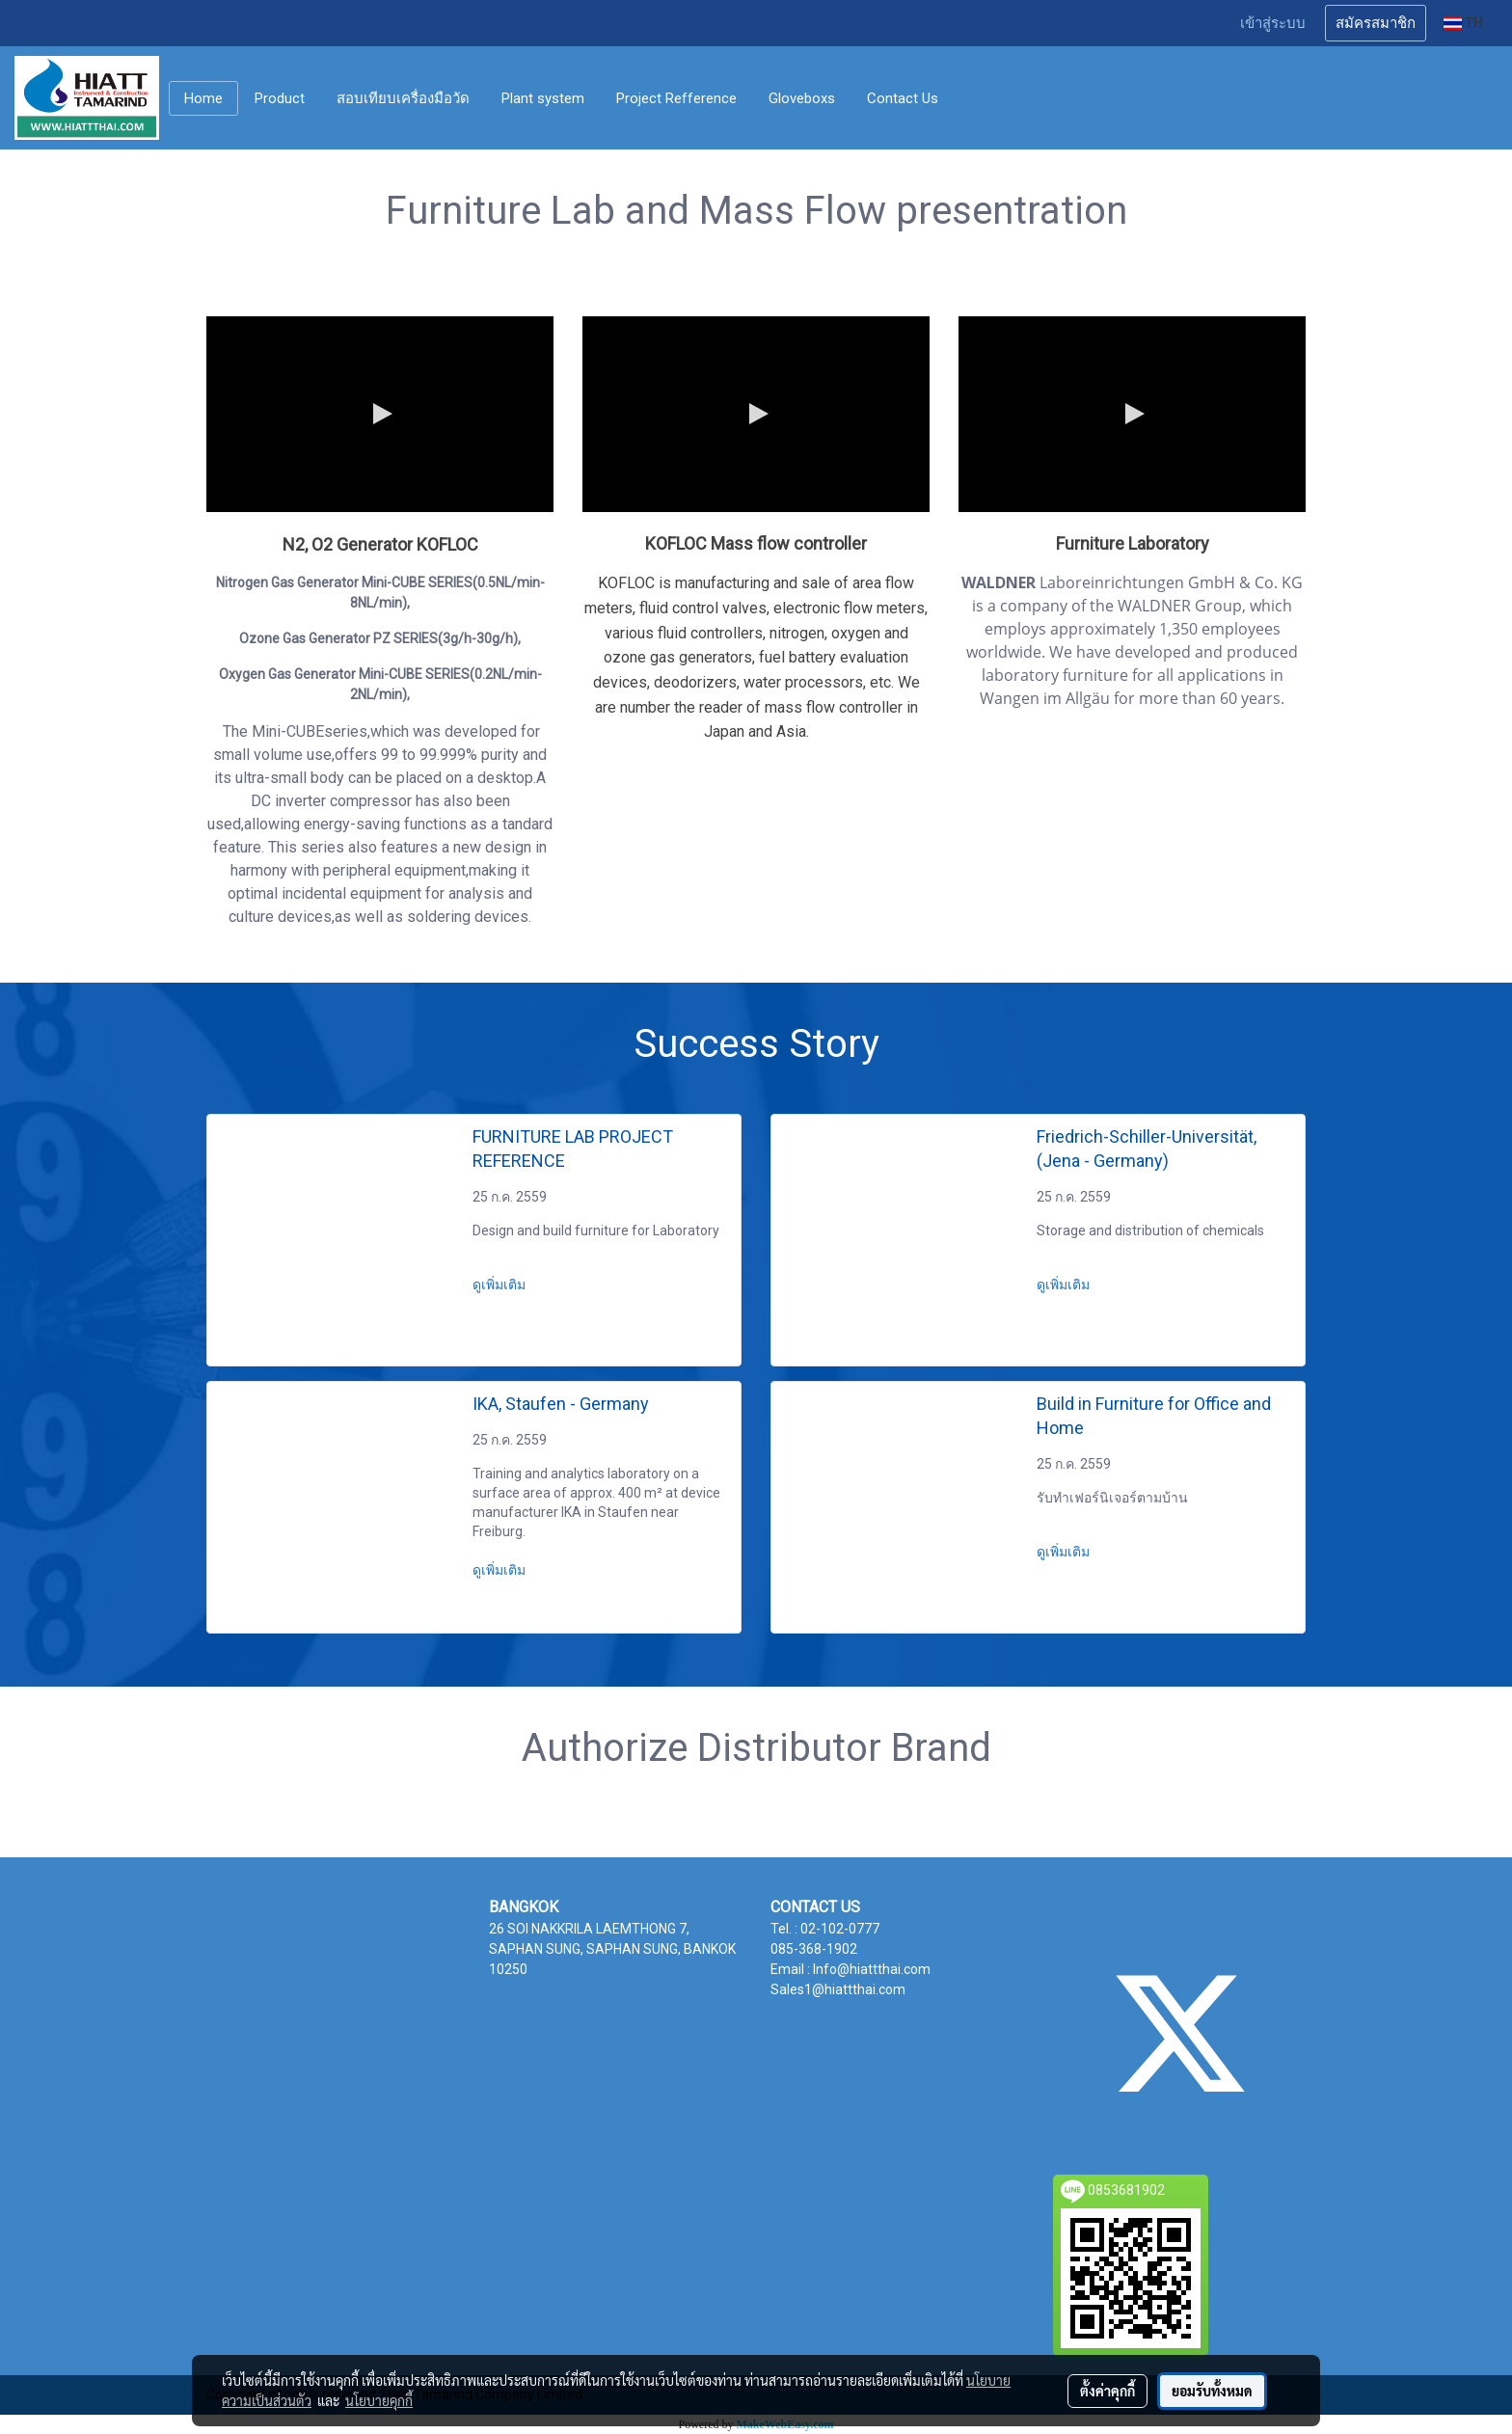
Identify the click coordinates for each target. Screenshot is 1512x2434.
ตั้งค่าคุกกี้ (1107, 2390)
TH (1463, 22)
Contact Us (902, 98)
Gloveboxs (802, 98)
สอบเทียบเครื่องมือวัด (403, 98)
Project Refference (676, 98)
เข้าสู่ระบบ (1273, 23)
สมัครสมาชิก (1376, 23)
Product (280, 98)
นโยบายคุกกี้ (379, 2400)
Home (203, 98)
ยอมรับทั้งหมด (1212, 2390)
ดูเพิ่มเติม (500, 1284)
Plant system (542, 98)
